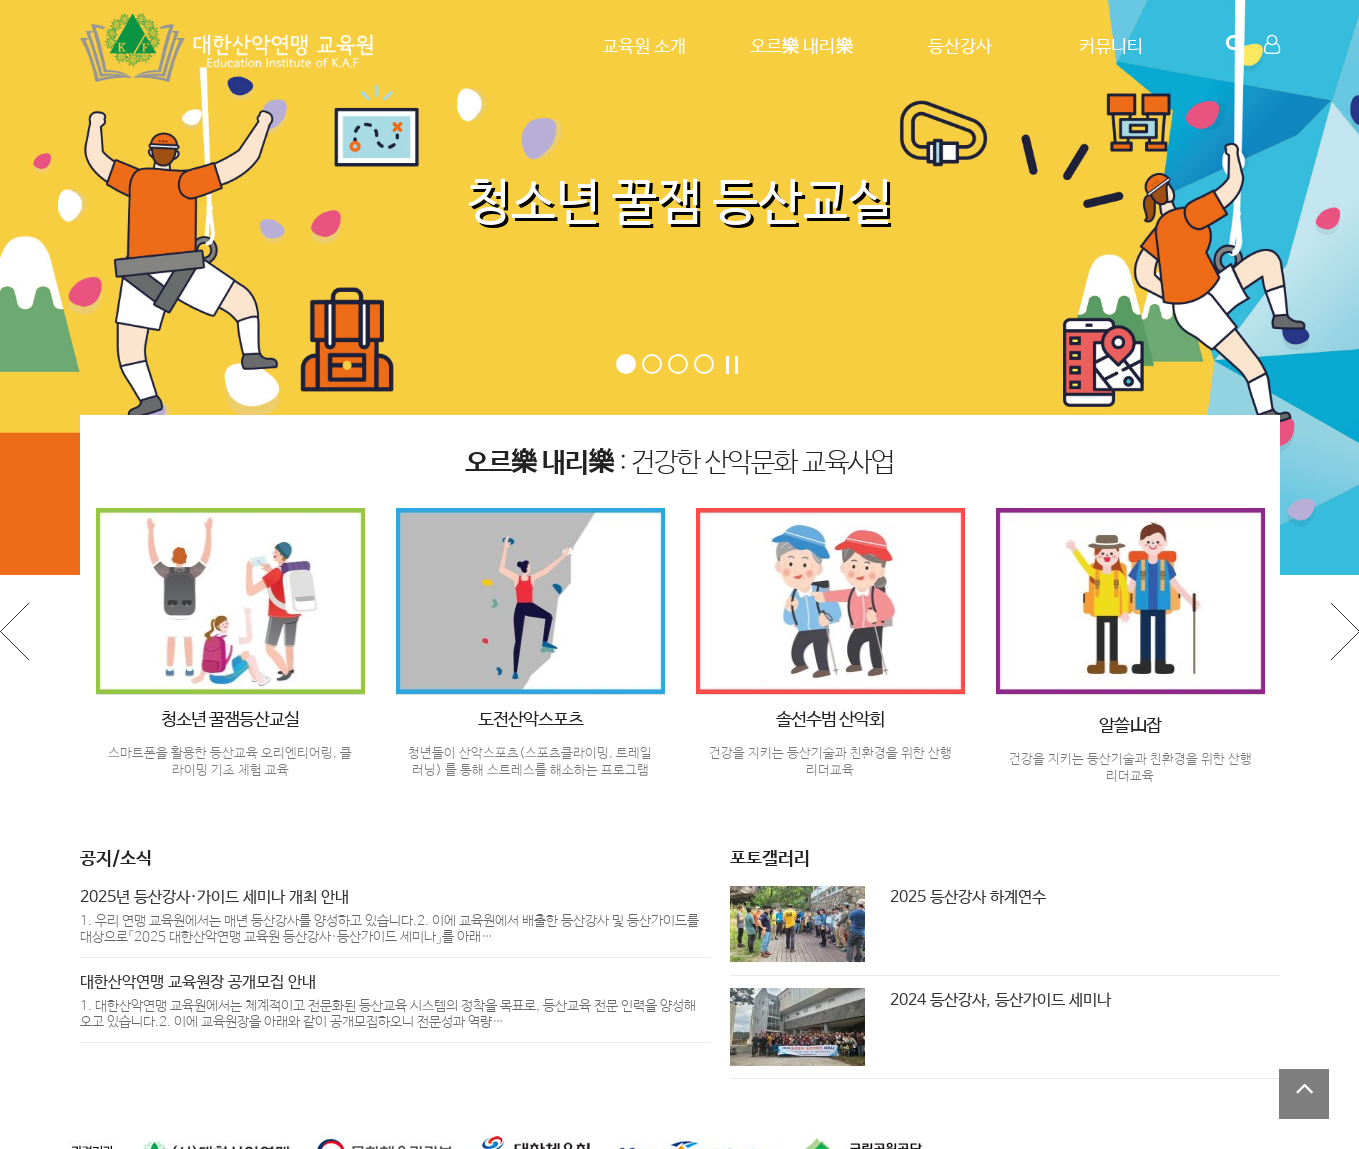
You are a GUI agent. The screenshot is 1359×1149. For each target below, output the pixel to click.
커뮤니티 (1111, 47)
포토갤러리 (770, 859)
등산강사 (960, 47)
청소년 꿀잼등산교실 (230, 720)
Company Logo (230, 47)
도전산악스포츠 (530, 720)
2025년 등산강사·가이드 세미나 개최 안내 (214, 897)
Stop (732, 365)
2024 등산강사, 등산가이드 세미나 (1000, 1000)
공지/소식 (116, 859)
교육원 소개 (644, 47)
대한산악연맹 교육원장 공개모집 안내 (198, 982)
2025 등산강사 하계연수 (968, 897)
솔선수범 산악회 (830, 720)
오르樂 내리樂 (802, 47)
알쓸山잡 (1130, 726)
